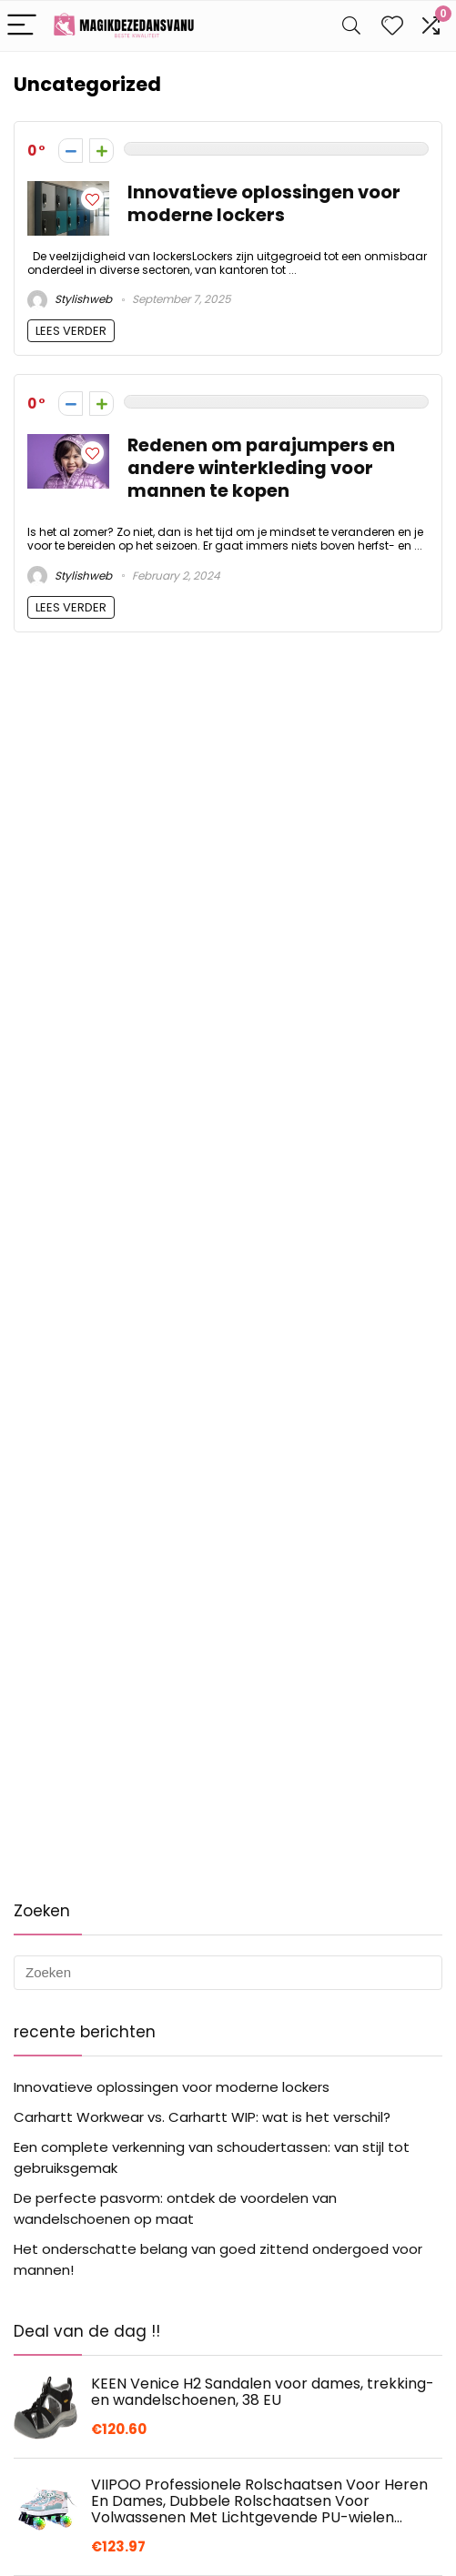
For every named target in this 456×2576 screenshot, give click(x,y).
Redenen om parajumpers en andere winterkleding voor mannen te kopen (261, 468)
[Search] (351, 26)
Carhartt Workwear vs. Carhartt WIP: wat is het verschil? (202, 2116)
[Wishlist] (392, 26)
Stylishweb (69, 299)
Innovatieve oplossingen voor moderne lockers (263, 203)
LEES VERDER (70, 330)
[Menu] (22, 26)
